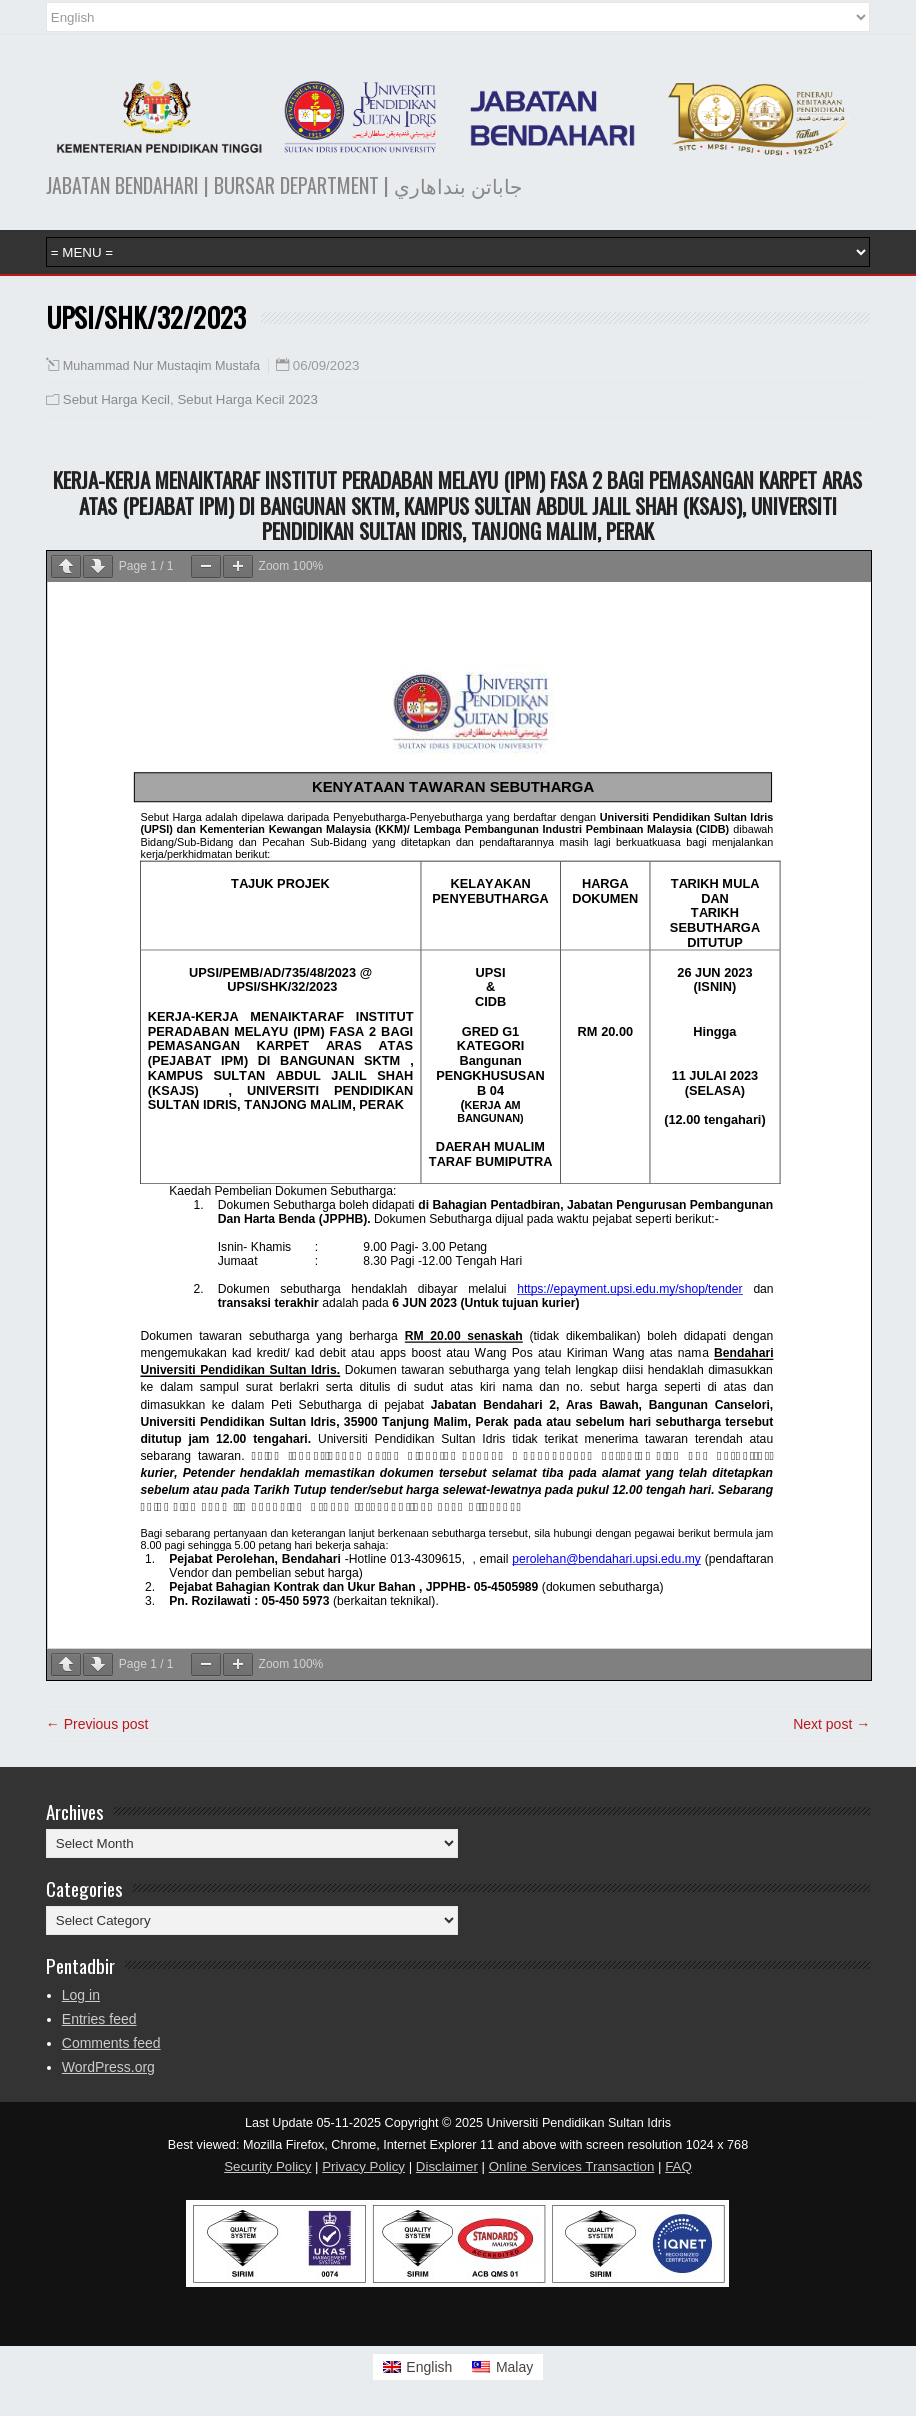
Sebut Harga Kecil (116, 399)
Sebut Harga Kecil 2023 (247, 399)
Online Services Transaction (572, 2166)
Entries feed (99, 2019)
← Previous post (97, 1724)
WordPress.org (108, 2067)
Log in (81, 1995)
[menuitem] (418, 2367)
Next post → (831, 1724)
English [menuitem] (429, 2367)
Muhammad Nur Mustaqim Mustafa (161, 366)
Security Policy (267, 2166)
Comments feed (111, 2043)
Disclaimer (447, 2166)
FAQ (678, 2166)
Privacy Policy (363, 2166)
